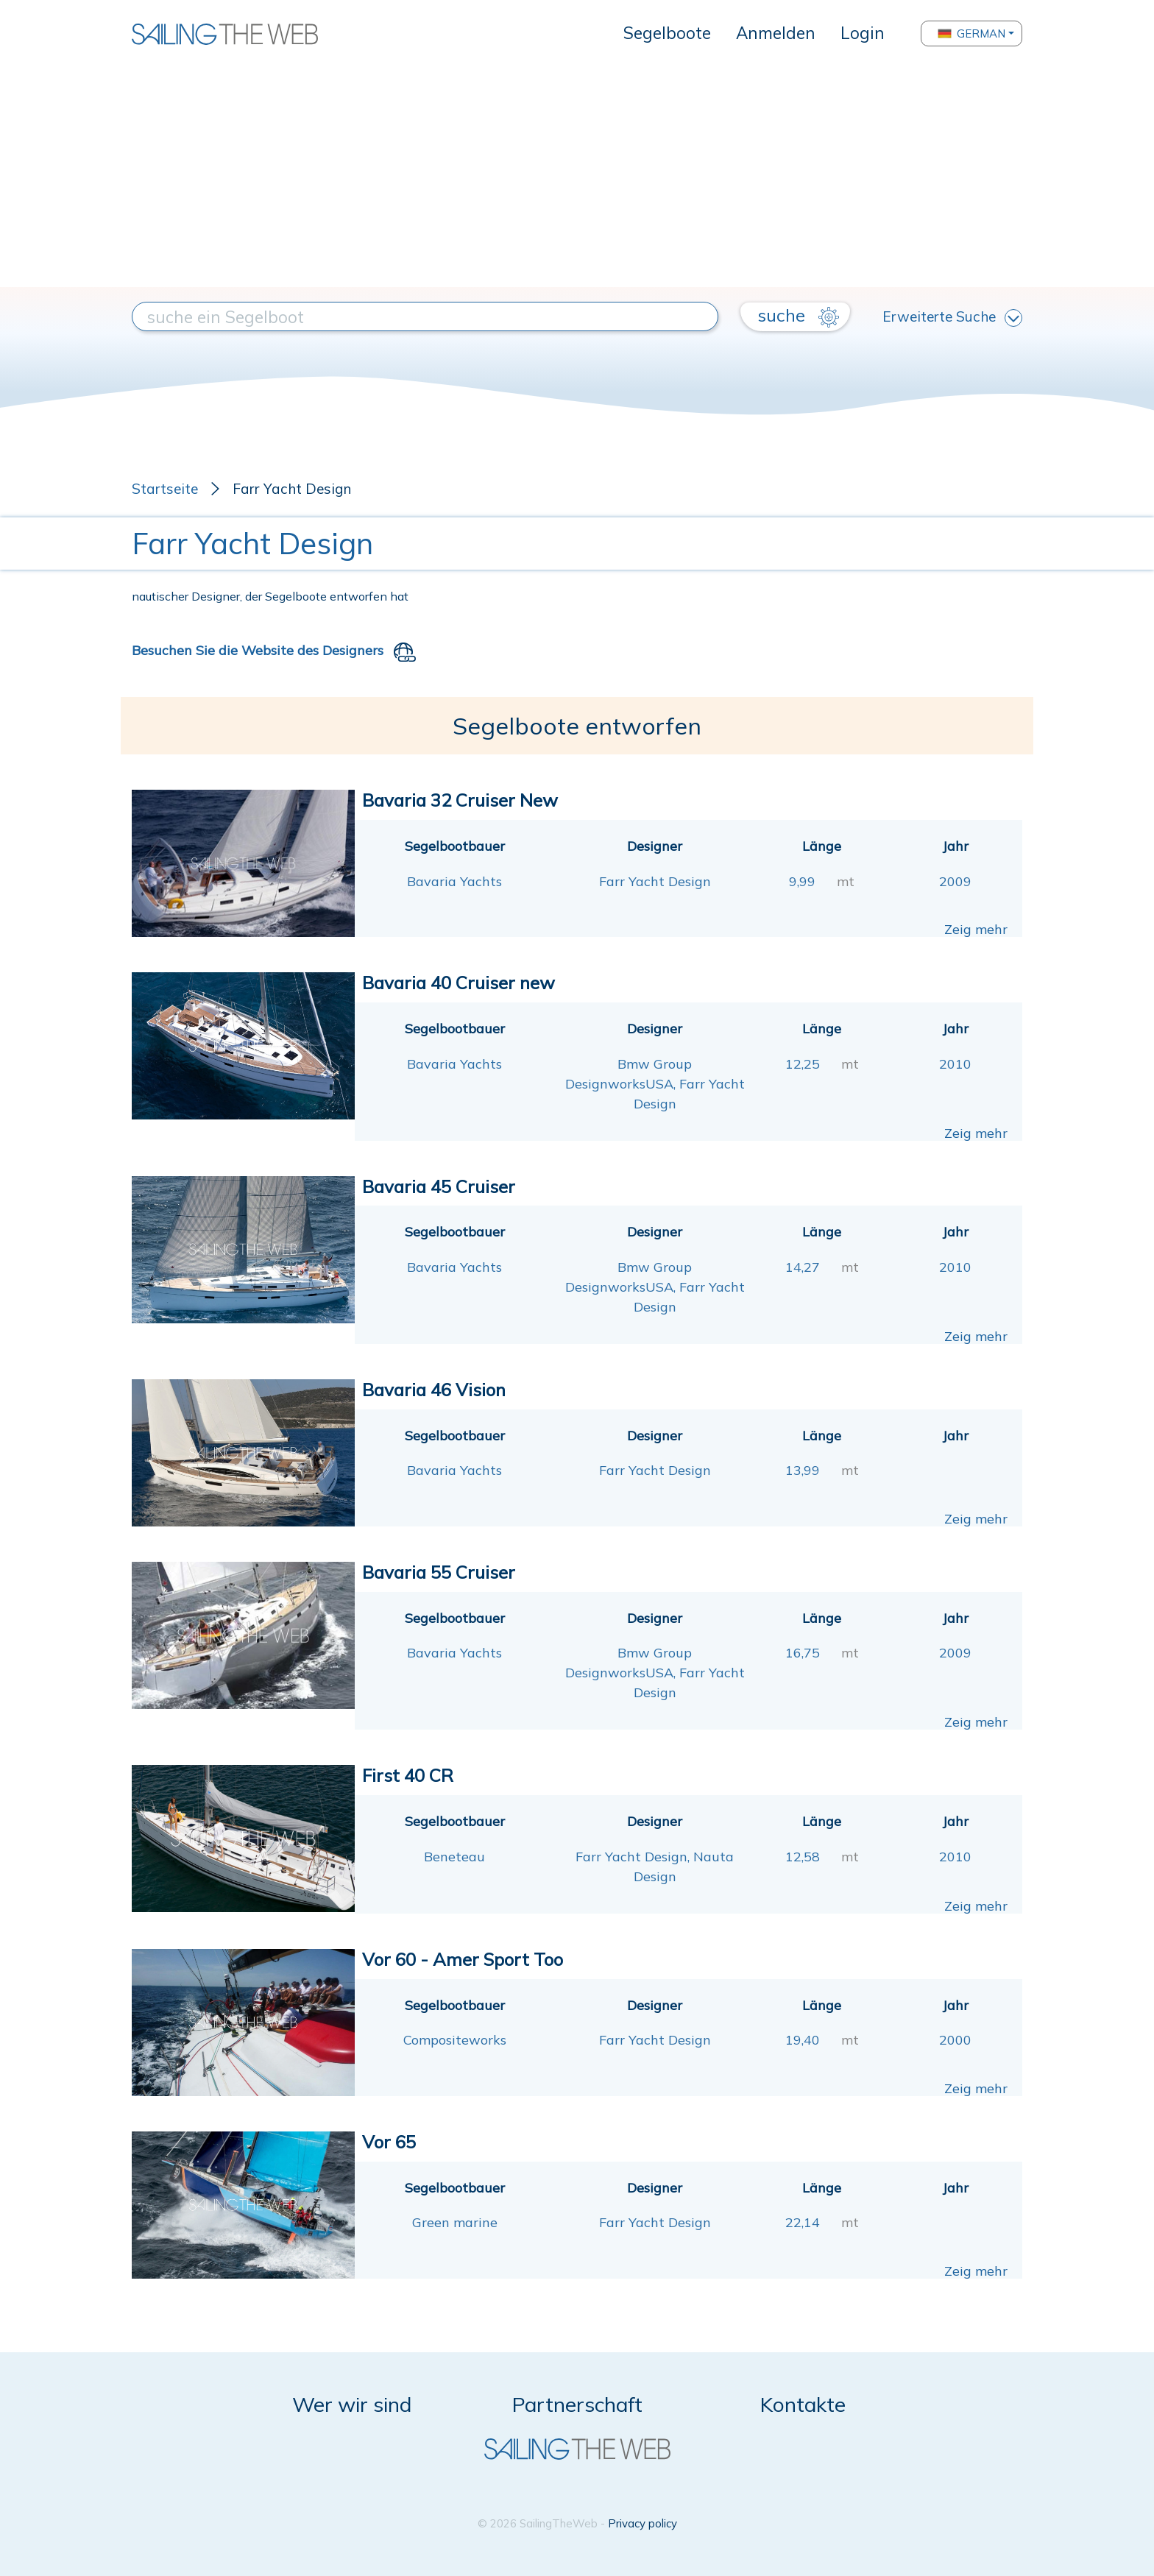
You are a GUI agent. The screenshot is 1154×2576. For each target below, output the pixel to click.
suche (798, 316)
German (971, 33)
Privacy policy (642, 2523)
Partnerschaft (577, 2404)
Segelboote (667, 32)
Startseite (165, 489)
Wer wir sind (351, 2404)
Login (862, 32)
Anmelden (775, 32)
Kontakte (803, 2404)
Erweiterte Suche (952, 317)
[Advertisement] (577, 177)
